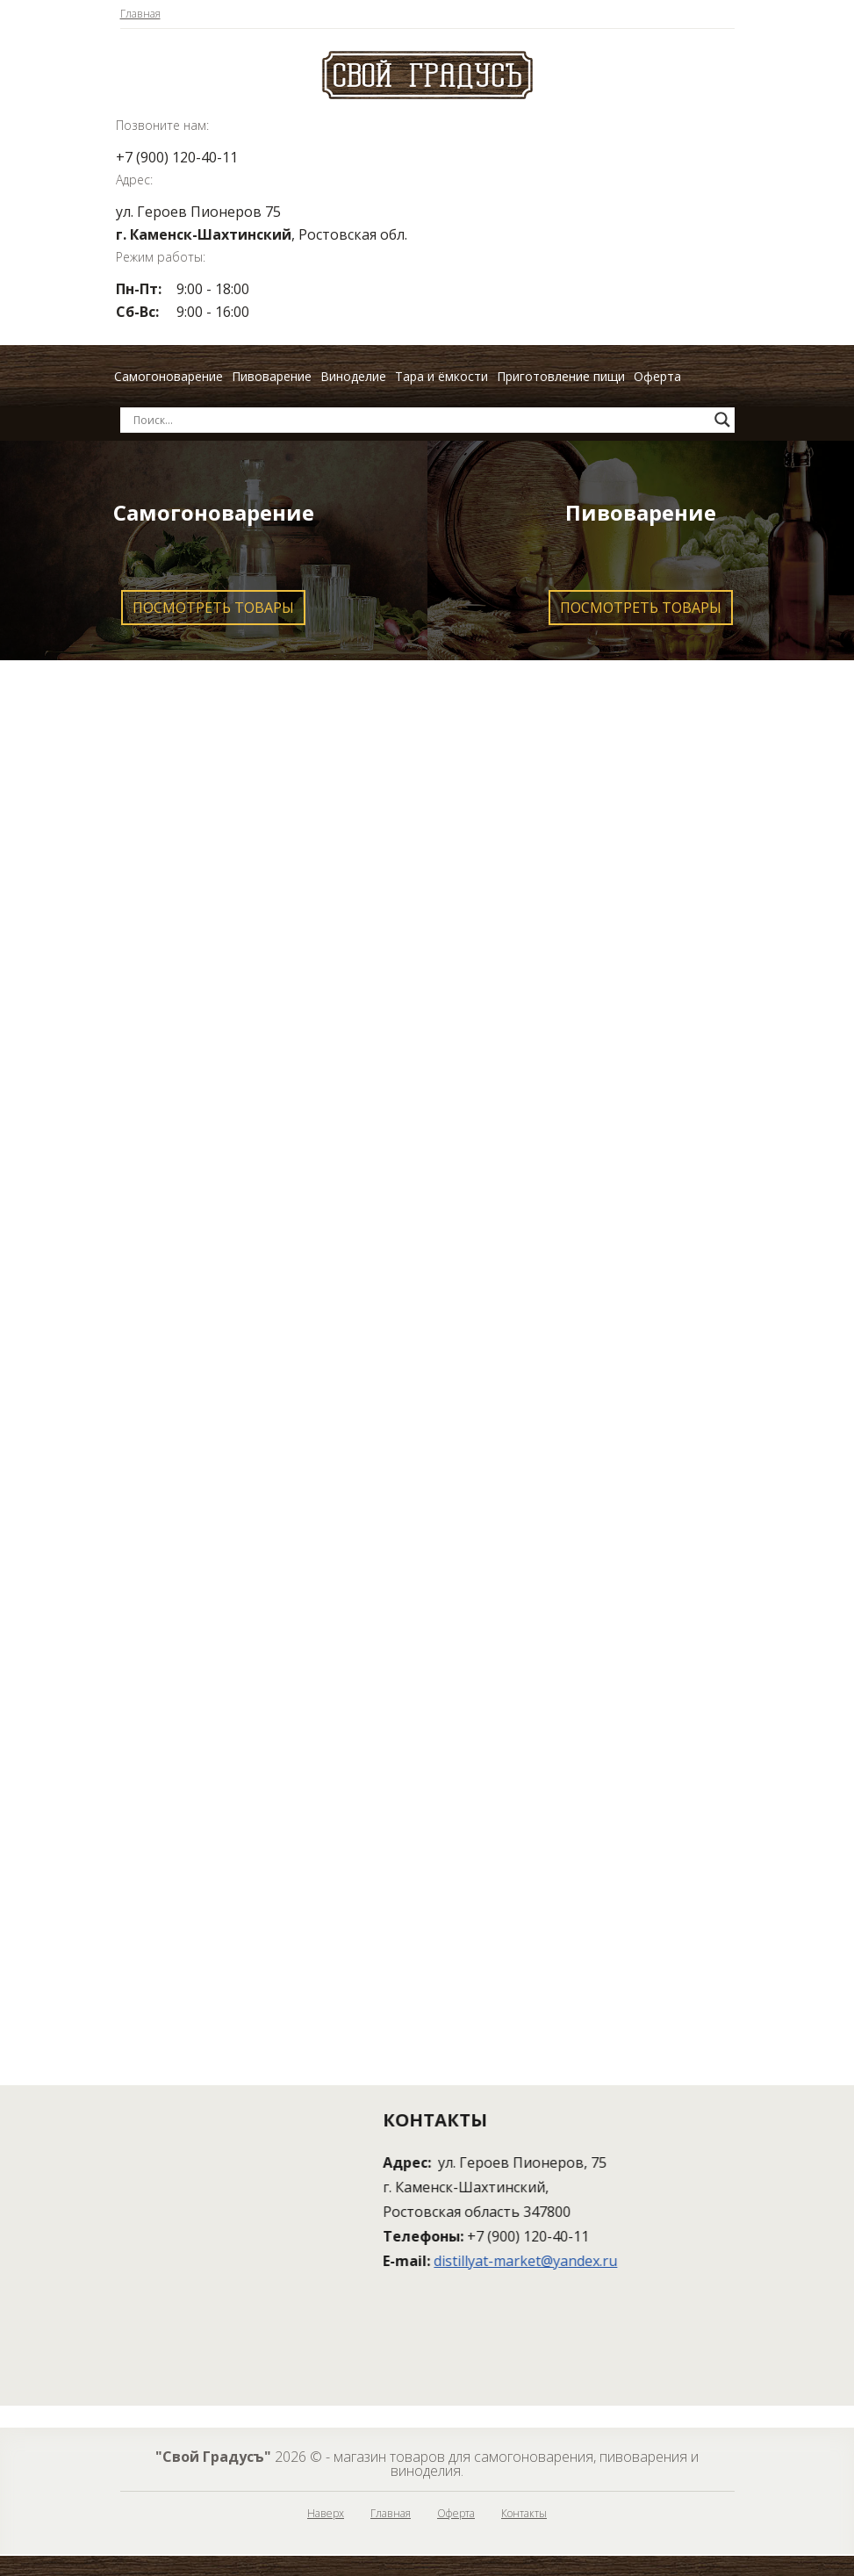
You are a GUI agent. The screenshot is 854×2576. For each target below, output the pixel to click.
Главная (140, 14)
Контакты (524, 2513)
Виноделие (353, 376)
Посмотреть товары (213, 607)
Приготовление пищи (561, 376)
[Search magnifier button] (722, 419)
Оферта (657, 376)
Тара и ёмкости (441, 376)
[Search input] (419, 419)
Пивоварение (272, 376)
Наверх (325, 2513)
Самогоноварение (168, 376)
